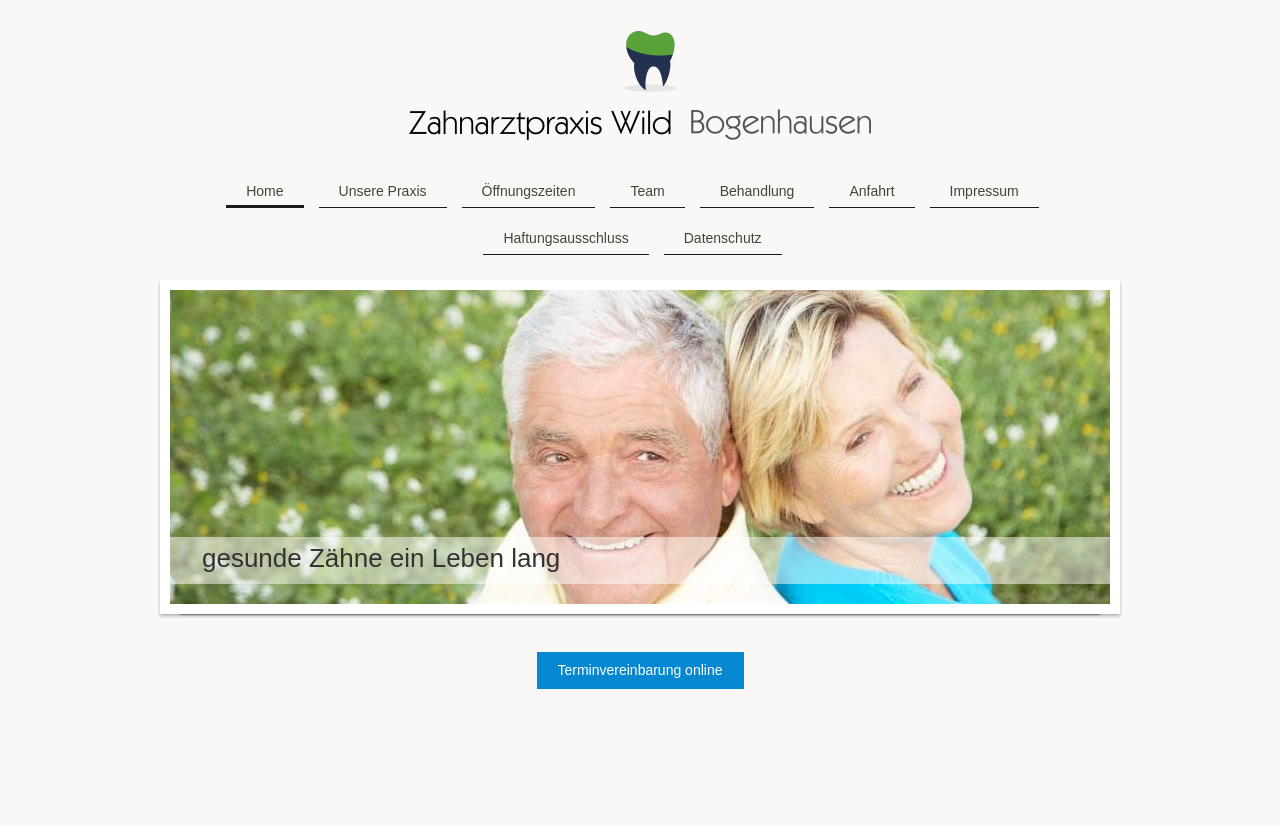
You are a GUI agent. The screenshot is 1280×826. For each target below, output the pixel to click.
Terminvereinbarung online (640, 670)
